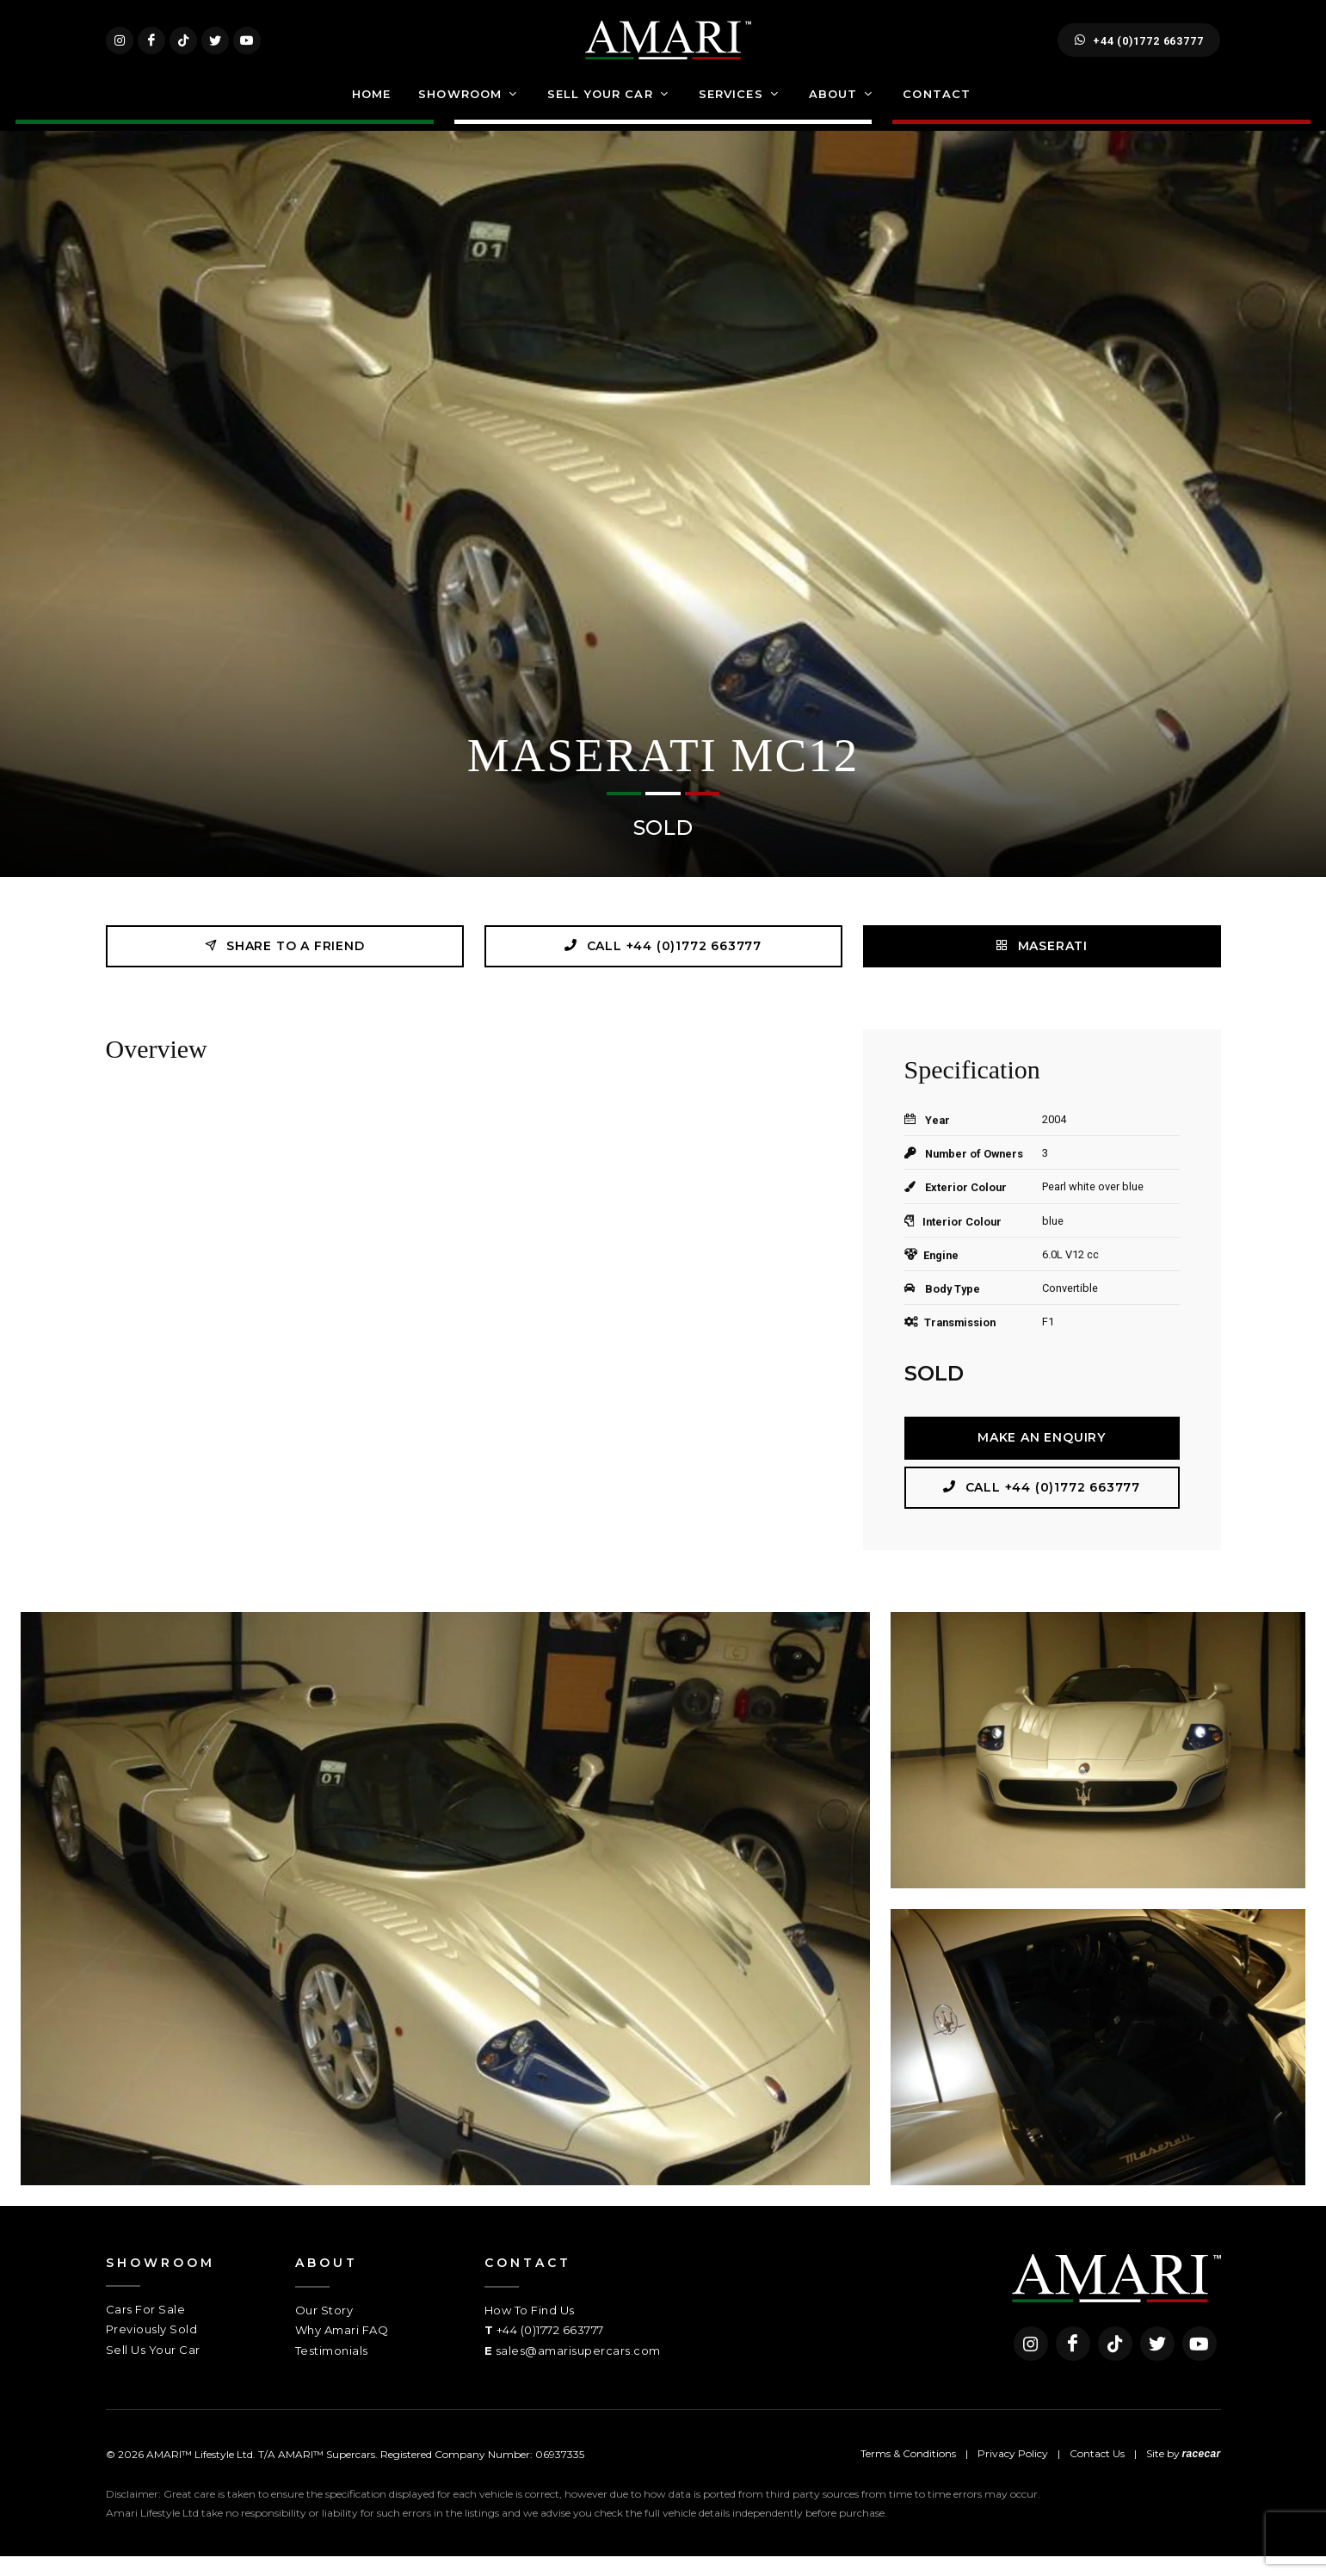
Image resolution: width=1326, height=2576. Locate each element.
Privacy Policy (1013, 2473)
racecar (1201, 2474)
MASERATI (1042, 965)
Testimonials (331, 2370)
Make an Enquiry (1042, 1457)
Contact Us (1097, 2473)
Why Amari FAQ (342, 2350)
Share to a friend (284, 965)
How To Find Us (529, 2330)
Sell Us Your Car (153, 2369)
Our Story (324, 2330)
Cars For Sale (146, 2329)
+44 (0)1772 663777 (1139, 50)
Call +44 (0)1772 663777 (663, 965)
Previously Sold (152, 2349)
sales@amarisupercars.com (578, 2370)
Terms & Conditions (908, 2473)
